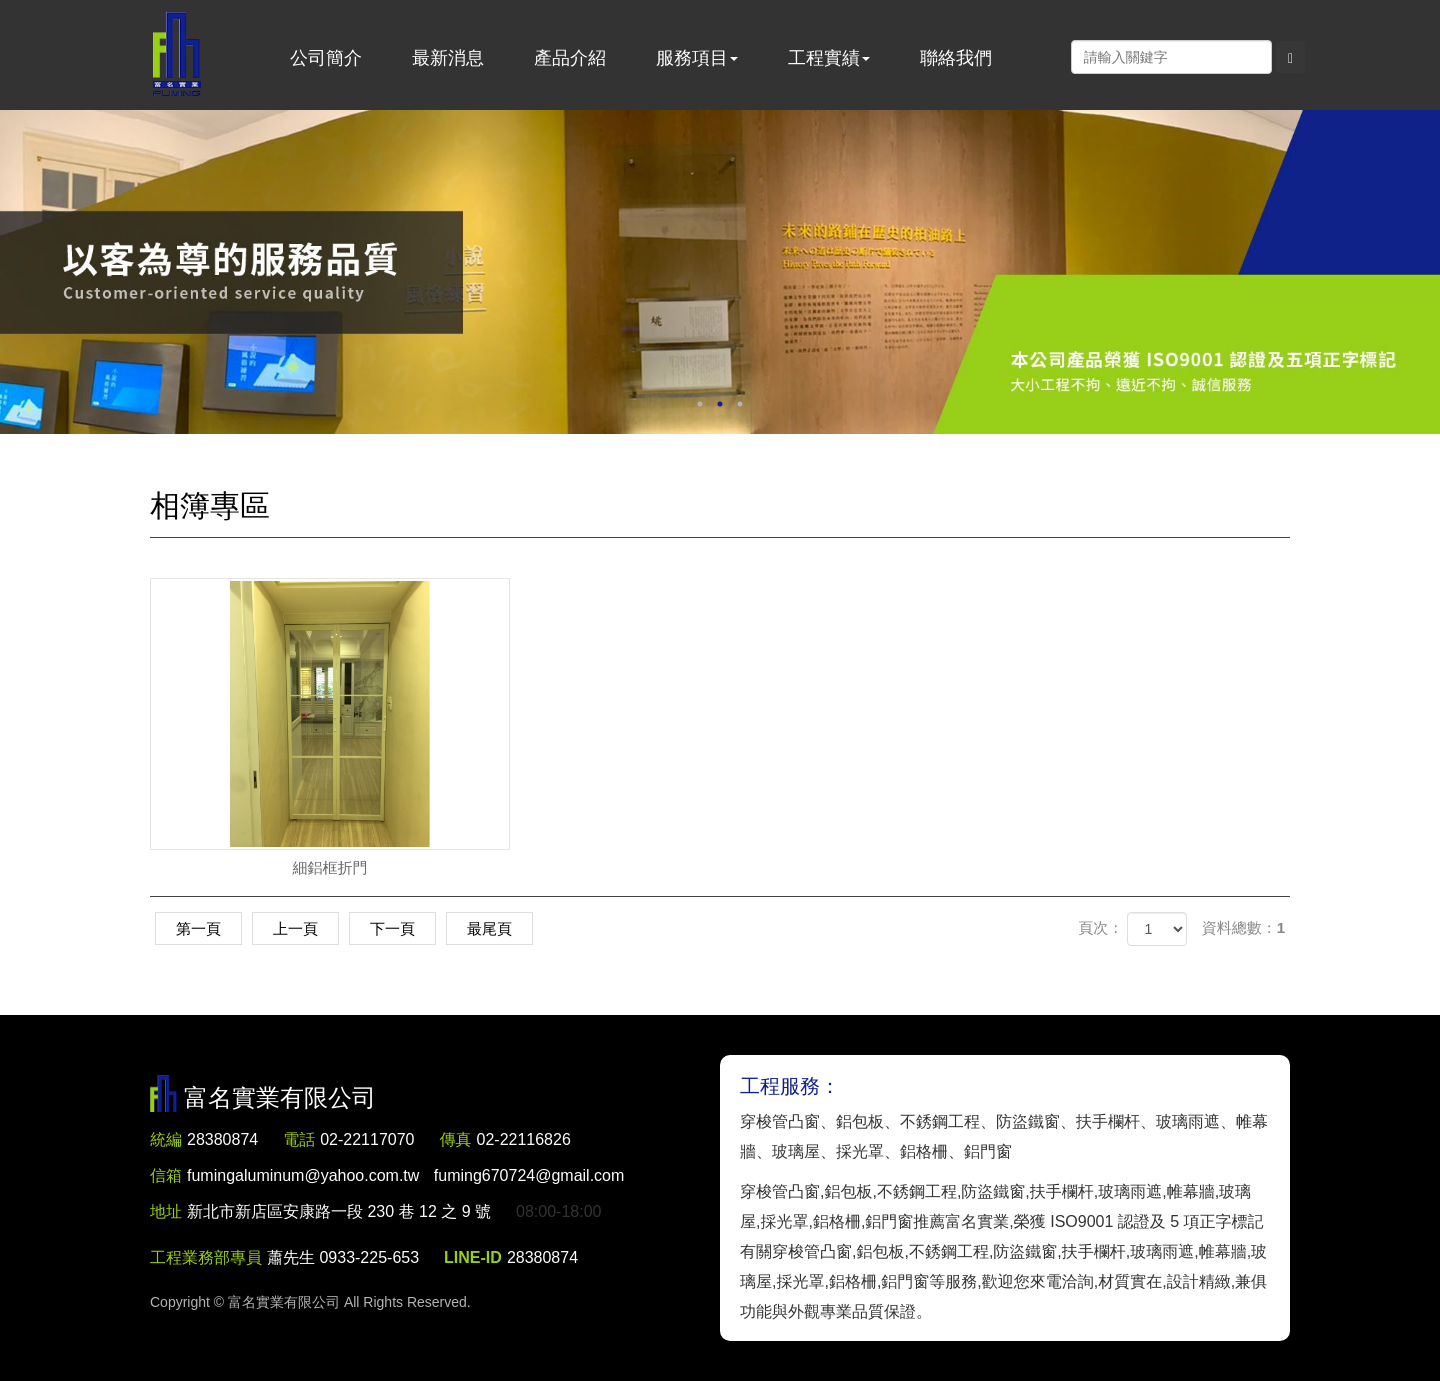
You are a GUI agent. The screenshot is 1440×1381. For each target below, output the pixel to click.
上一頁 (295, 928)
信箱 (166, 1175)
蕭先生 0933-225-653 (343, 1257)
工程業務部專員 (206, 1257)
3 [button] (740, 404)
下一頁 (392, 928)
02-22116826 (524, 1139)
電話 (299, 1139)
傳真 (456, 1139)
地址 (166, 1211)
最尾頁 (489, 928)
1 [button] (700, 404)
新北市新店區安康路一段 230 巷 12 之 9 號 (339, 1211)
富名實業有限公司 (177, 55)
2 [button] (720, 404)
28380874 (222, 1139)
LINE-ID (473, 1257)
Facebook (1050, 56)
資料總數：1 (1243, 927)
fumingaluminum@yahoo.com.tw (405, 1175)
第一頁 (198, 928)
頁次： (1100, 927)
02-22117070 (367, 1139)
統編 (166, 1139)
